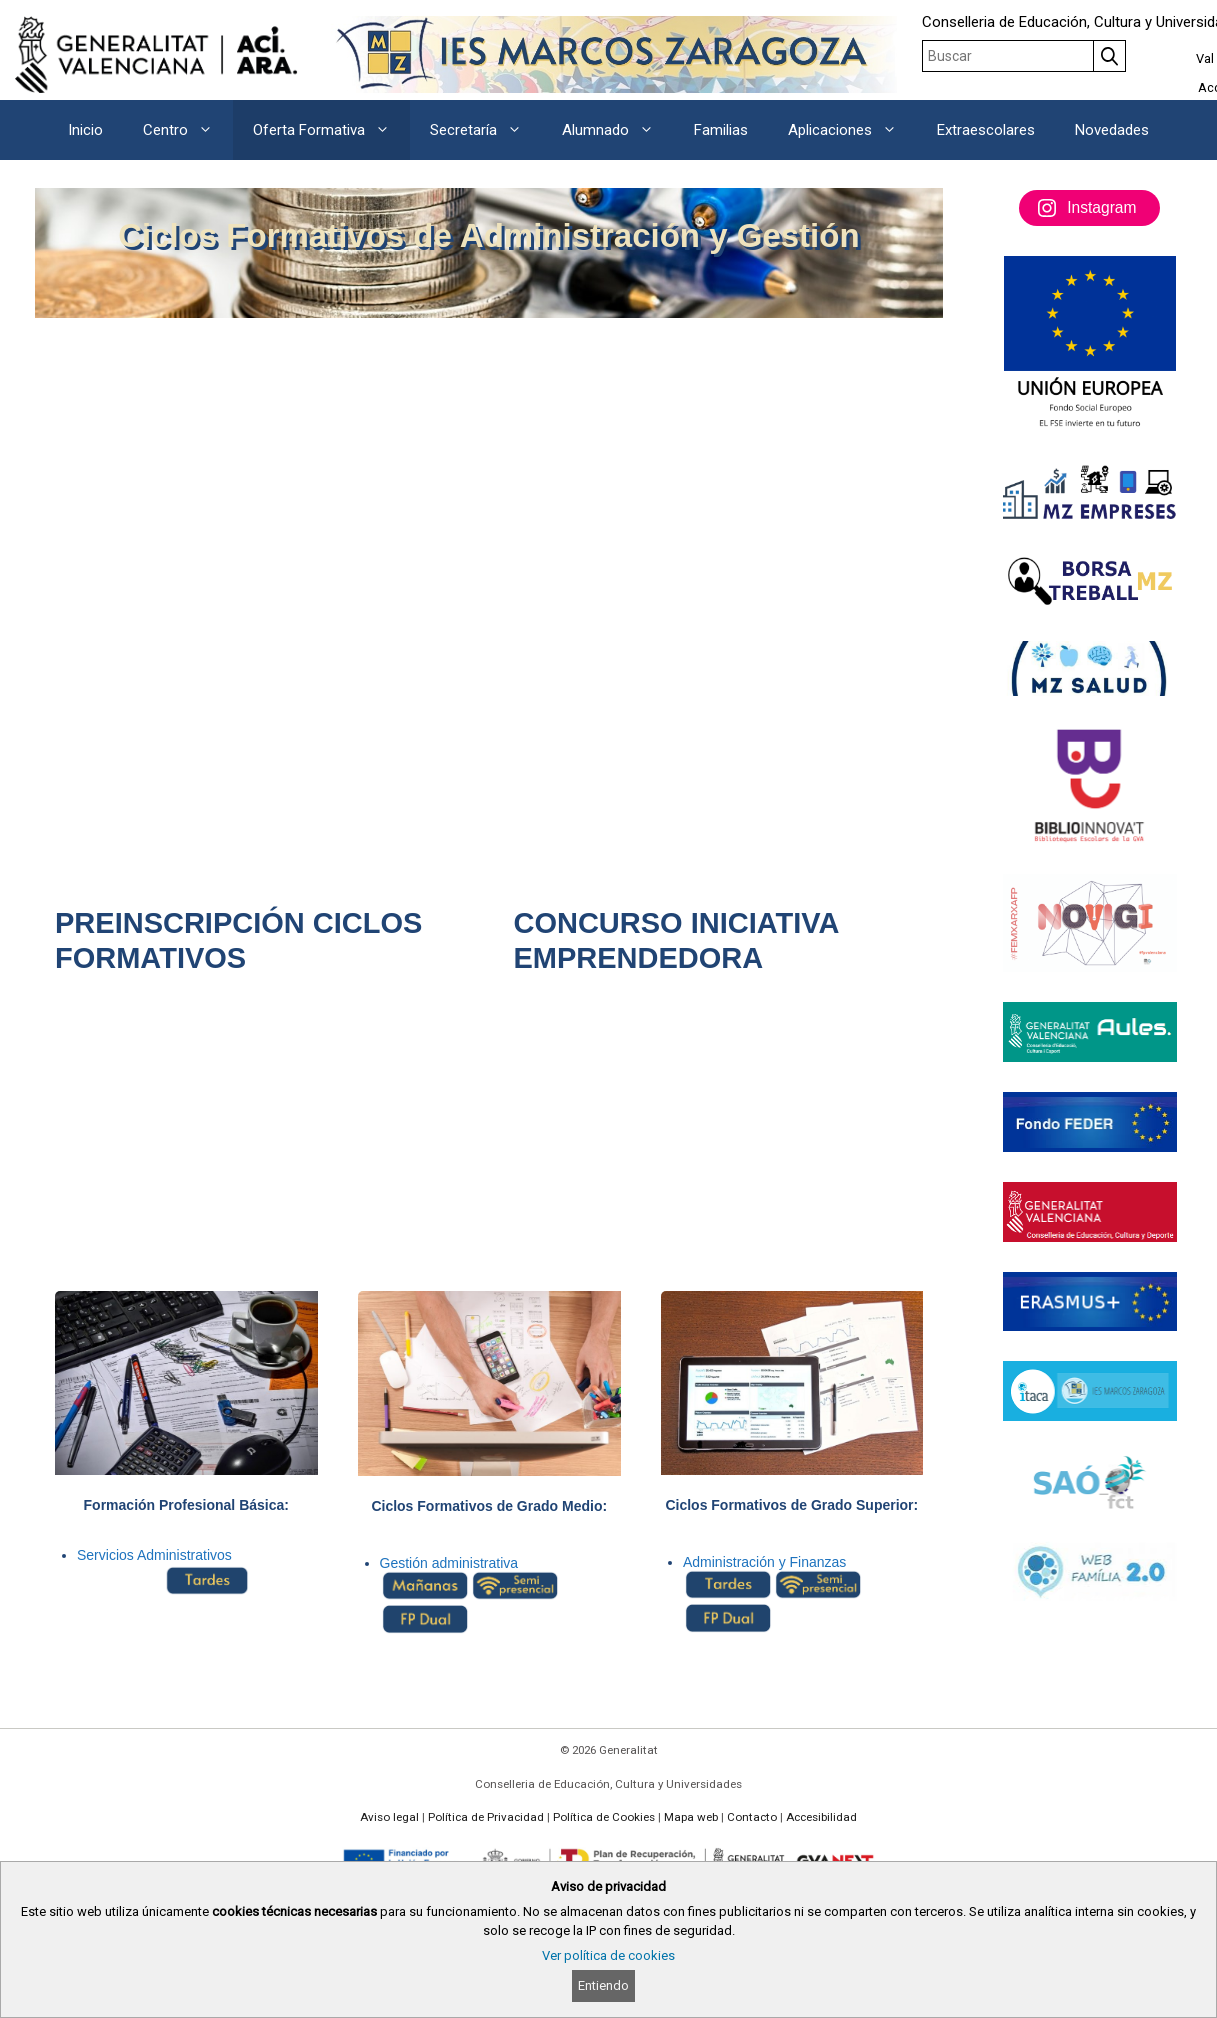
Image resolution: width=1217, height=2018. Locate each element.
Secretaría (486, 130)
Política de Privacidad (486, 1817)
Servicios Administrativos (154, 1555)
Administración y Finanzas (764, 1562)
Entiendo (603, 1986)
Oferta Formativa (331, 130)
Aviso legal (389, 1817)
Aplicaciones (852, 130)
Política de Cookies (604, 1817)
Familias (721, 130)
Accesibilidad (821, 1817)
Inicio (85, 130)
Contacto (752, 1817)
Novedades (1112, 130)
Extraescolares (986, 130)
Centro (188, 130)
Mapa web (691, 1817)
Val (1205, 58)
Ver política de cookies (608, 1955)
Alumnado (618, 130)
